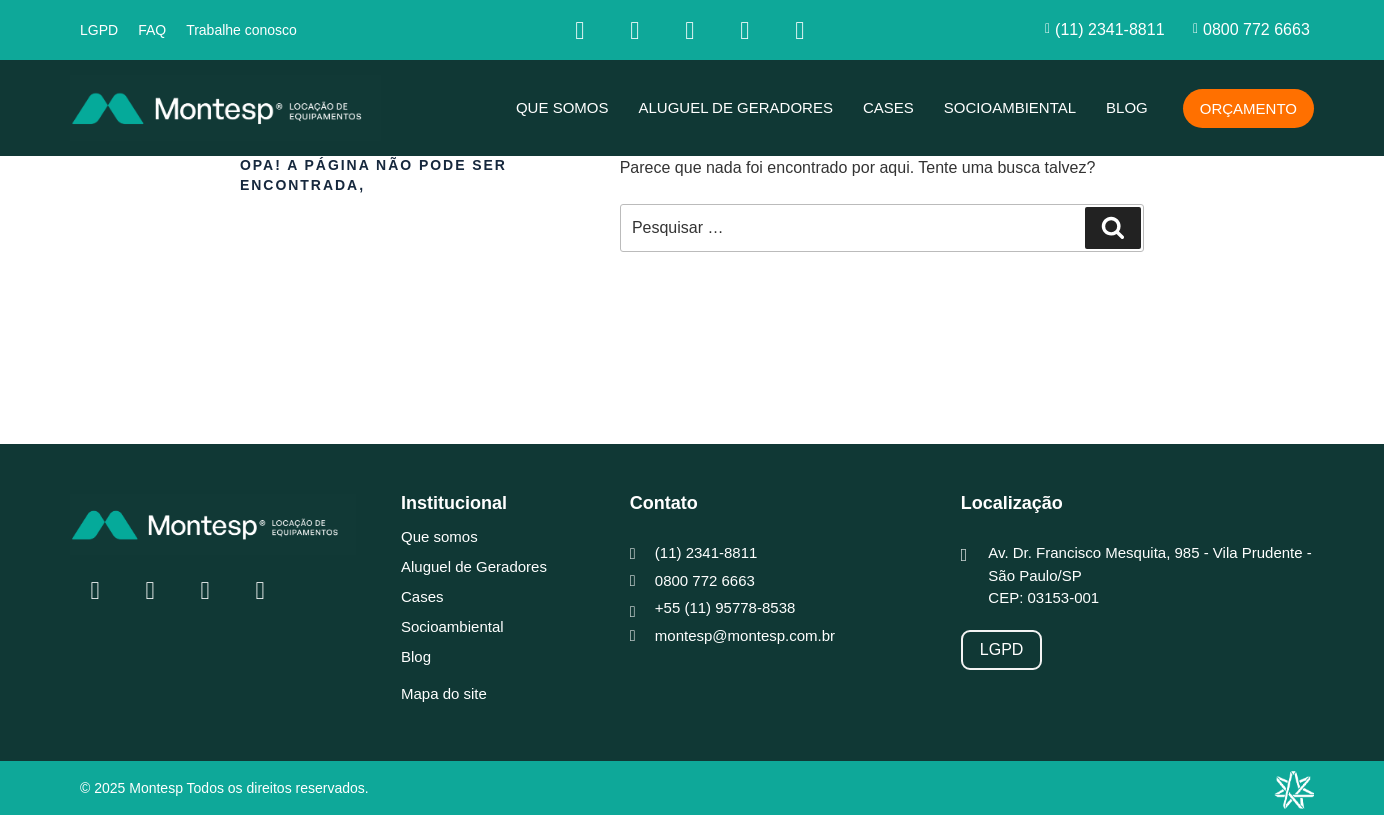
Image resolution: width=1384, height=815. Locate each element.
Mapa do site (444, 693)
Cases (888, 107)
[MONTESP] (225, 108)
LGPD (99, 30)
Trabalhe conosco (241, 30)
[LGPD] (1002, 650)
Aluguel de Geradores (735, 107)
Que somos (562, 107)
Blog (1127, 107)
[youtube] (745, 30)
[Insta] (635, 30)
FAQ (152, 30)
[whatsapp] (800, 30)
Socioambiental (1010, 107)
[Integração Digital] (1294, 789)
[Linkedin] (690, 30)
